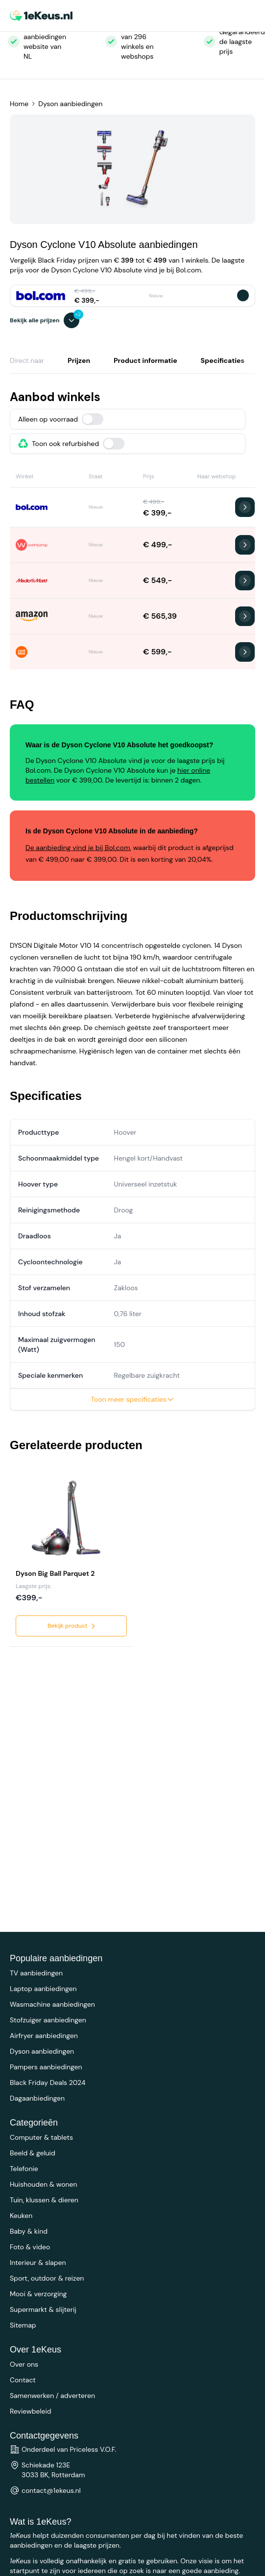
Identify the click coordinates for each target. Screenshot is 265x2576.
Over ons (24, 2364)
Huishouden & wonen (43, 2184)
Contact (23, 2379)
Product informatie (145, 360)
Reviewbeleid (30, 2411)
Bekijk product (72, 1626)
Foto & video (30, 2246)
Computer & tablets (41, 2137)
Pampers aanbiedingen (46, 2066)
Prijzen (79, 360)
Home (19, 103)
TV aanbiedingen (36, 1973)
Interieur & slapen (38, 2262)
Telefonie (24, 2168)
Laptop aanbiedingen (43, 1988)
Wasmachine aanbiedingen (52, 2004)
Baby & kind (29, 2231)
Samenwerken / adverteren (52, 2395)
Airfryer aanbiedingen (44, 2035)
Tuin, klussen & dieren (44, 2199)
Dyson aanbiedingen (70, 103)
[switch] (92, 419)
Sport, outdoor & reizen (47, 2278)
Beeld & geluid (32, 2153)
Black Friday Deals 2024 (47, 2082)
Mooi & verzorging (38, 2293)
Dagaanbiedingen (37, 2098)
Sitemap (23, 2325)
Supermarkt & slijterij (43, 2309)
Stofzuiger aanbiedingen (48, 2020)
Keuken (21, 2215)
